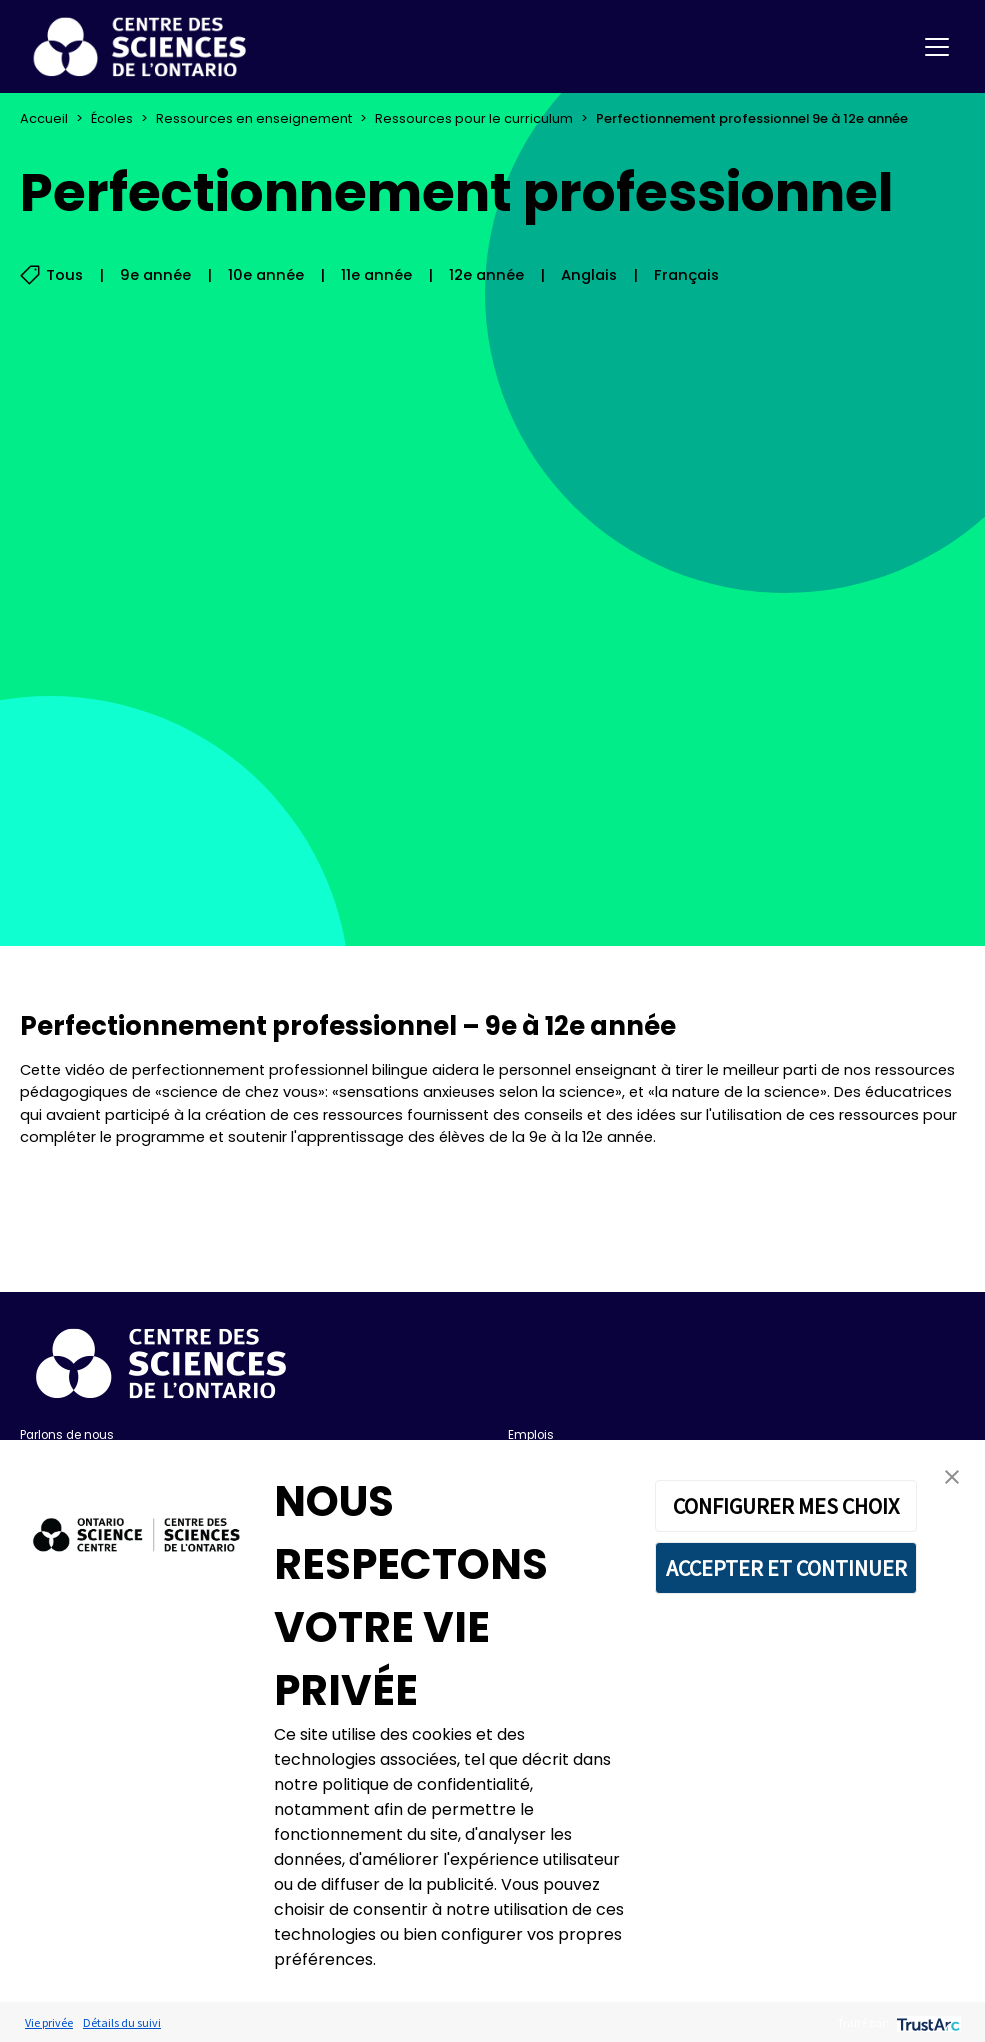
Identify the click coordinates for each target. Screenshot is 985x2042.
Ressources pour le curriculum (474, 118)
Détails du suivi (122, 2022)
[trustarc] (926, 2022)
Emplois (531, 1435)
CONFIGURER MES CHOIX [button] (786, 1506)
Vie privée (49, 2022)
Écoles (112, 118)
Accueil (44, 118)
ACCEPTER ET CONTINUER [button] (786, 1568)
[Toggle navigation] (937, 47)
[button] (952, 1476)
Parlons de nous (67, 1435)
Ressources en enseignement (254, 118)
